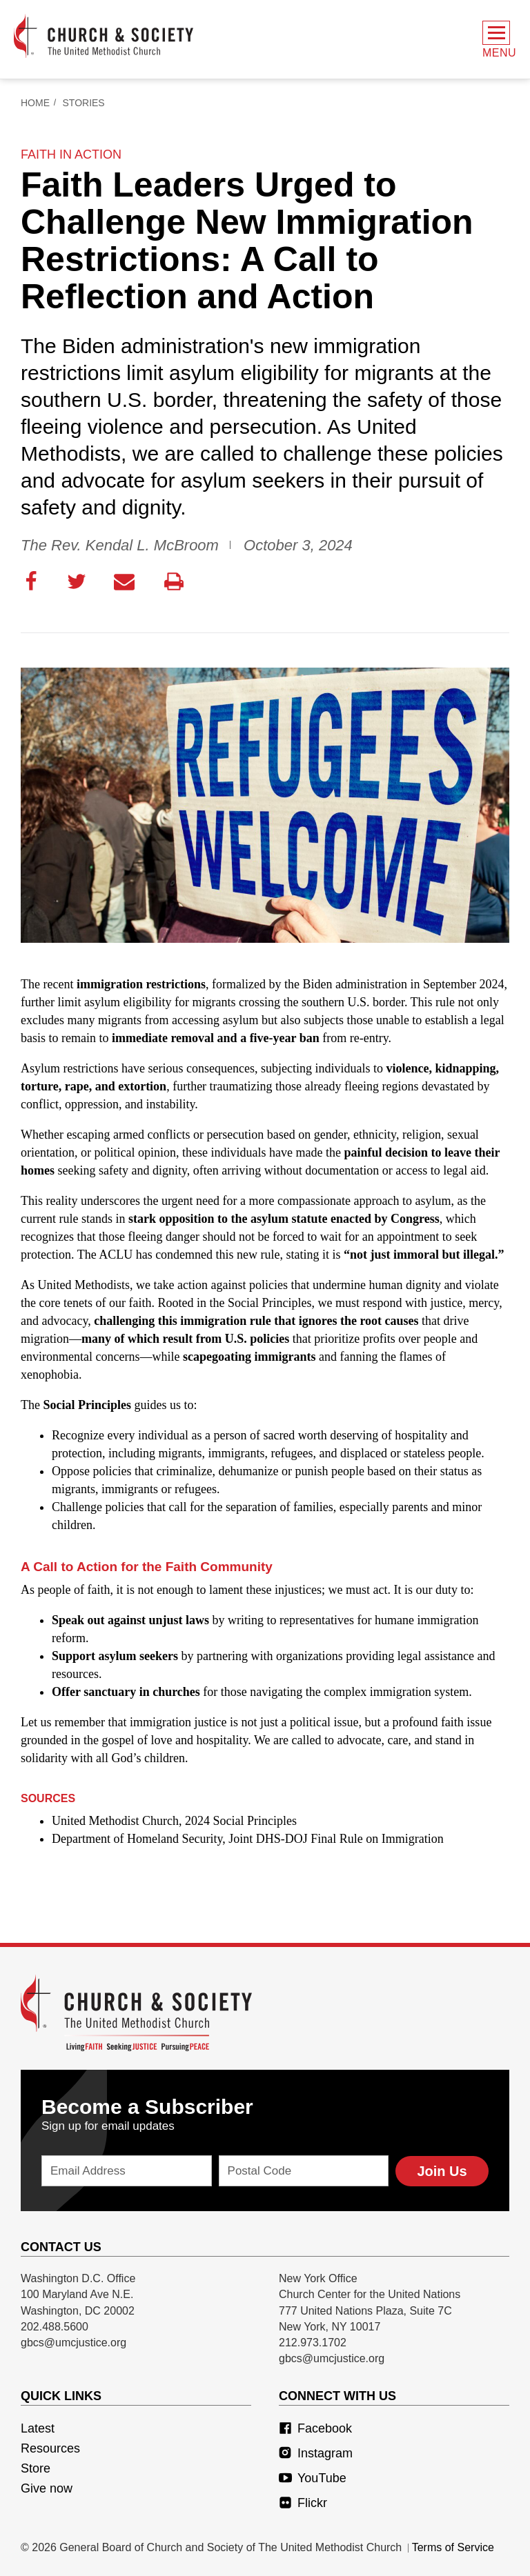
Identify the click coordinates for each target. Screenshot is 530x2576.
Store (35, 2468)
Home (35, 102)
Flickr (303, 2503)
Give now (46, 2488)
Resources (50, 2448)
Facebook (315, 2428)
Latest (38, 2428)
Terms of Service (453, 2547)
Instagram (316, 2453)
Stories (84, 102)
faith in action (71, 154)
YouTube (312, 2478)
